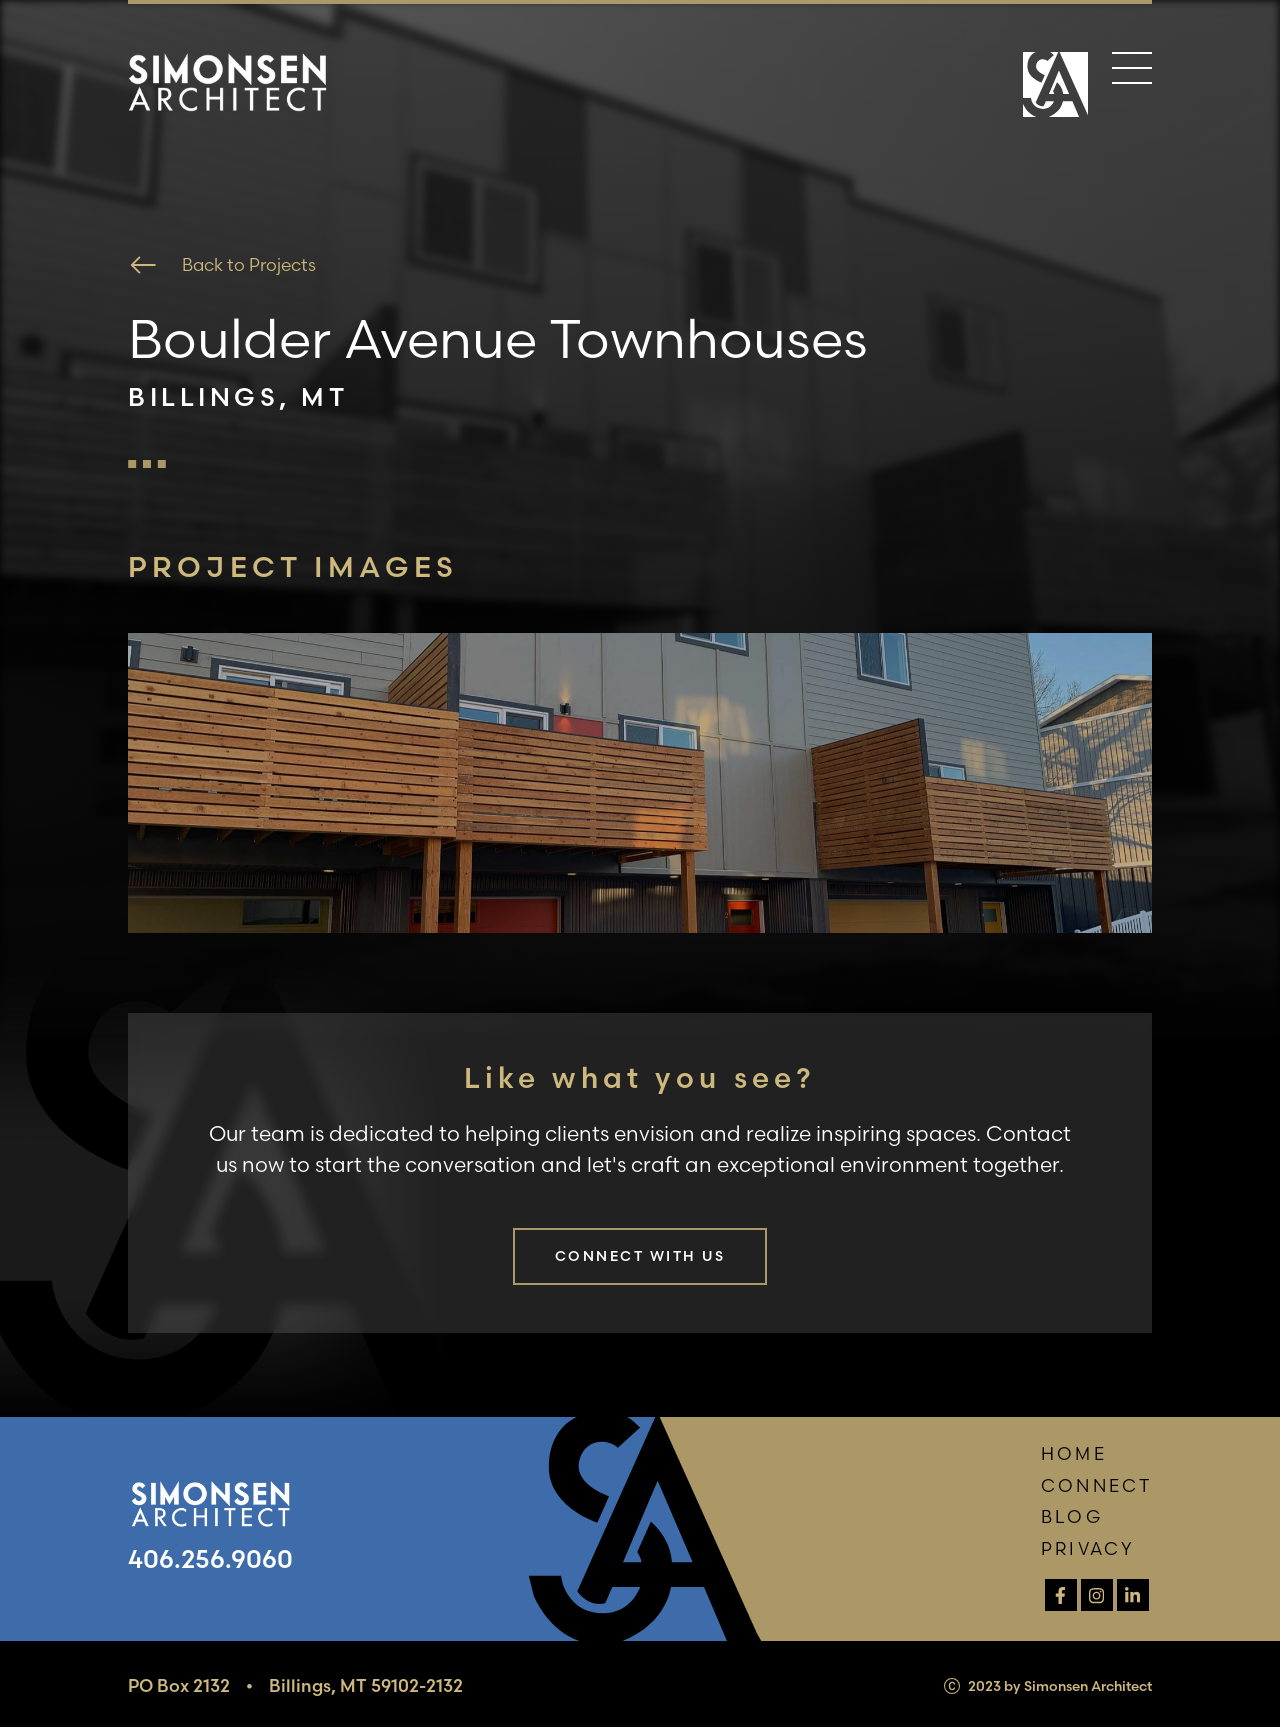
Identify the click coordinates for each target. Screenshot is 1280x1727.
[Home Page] (1055, 87)
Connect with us (640, 1255)
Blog (1072, 1516)
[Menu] (1132, 72)
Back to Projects (222, 265)
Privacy (1088, 1548)
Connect (1096, 1485)
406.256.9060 (210, 1559)
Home (1073, 1453)
